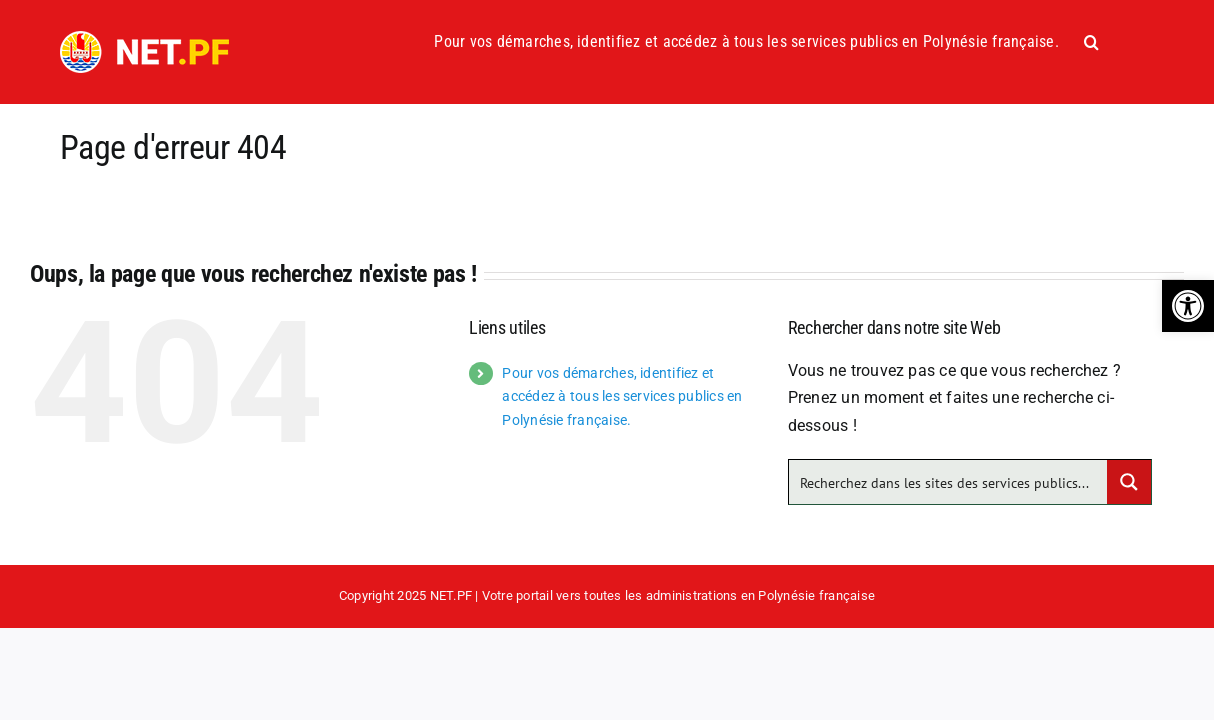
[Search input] (949, 482)
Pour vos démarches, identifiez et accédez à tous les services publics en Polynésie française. (622, 397)
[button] (1188, 306)
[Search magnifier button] (1129, 482)
